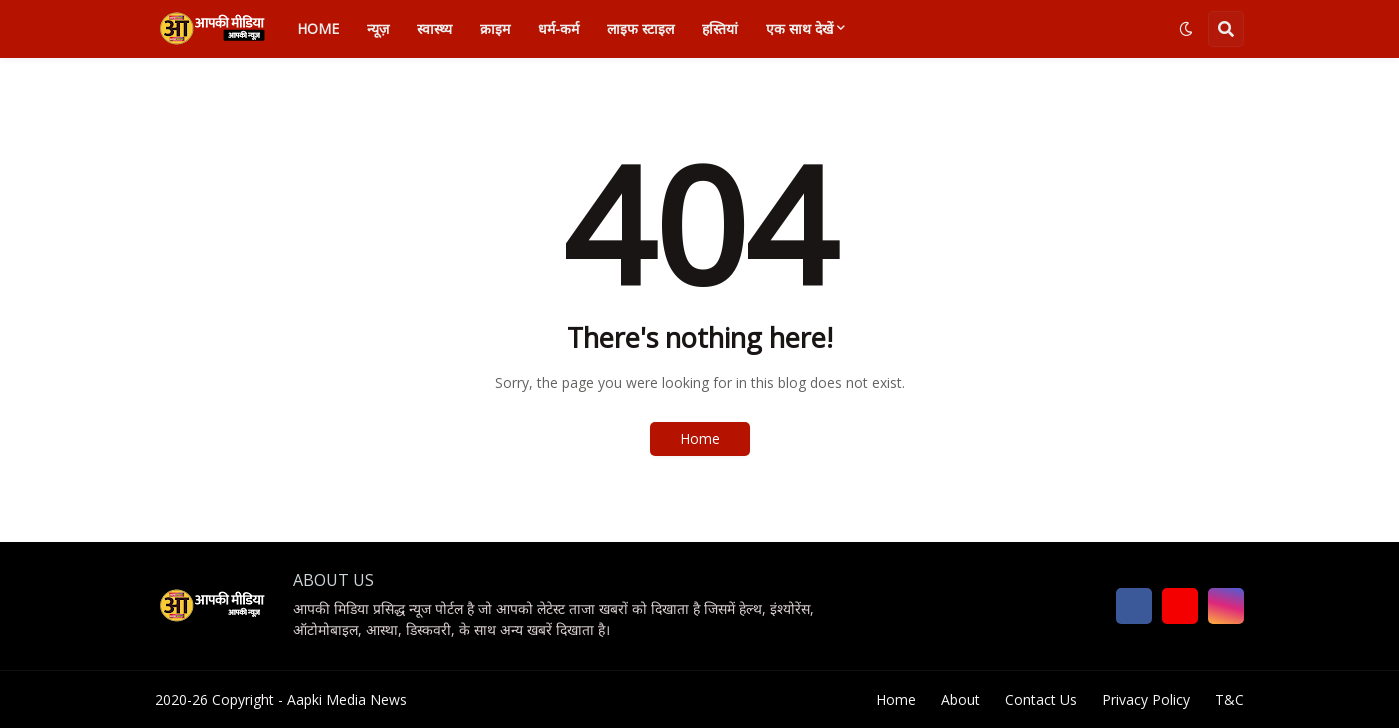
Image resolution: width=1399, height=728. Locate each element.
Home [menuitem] (318, 28)
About (960, 699)
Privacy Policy (1146, 699)
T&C (1229, 699)
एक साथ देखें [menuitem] (799, 28)
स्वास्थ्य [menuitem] (434, 28)
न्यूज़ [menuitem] (378, 28)
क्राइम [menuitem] (495, 28)
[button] (1186, 29)
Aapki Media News (347, 699)
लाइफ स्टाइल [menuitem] (640, 28)
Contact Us (1041, 699)
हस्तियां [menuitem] (720, 28)
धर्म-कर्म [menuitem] (558, 28)
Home (700, 438)
